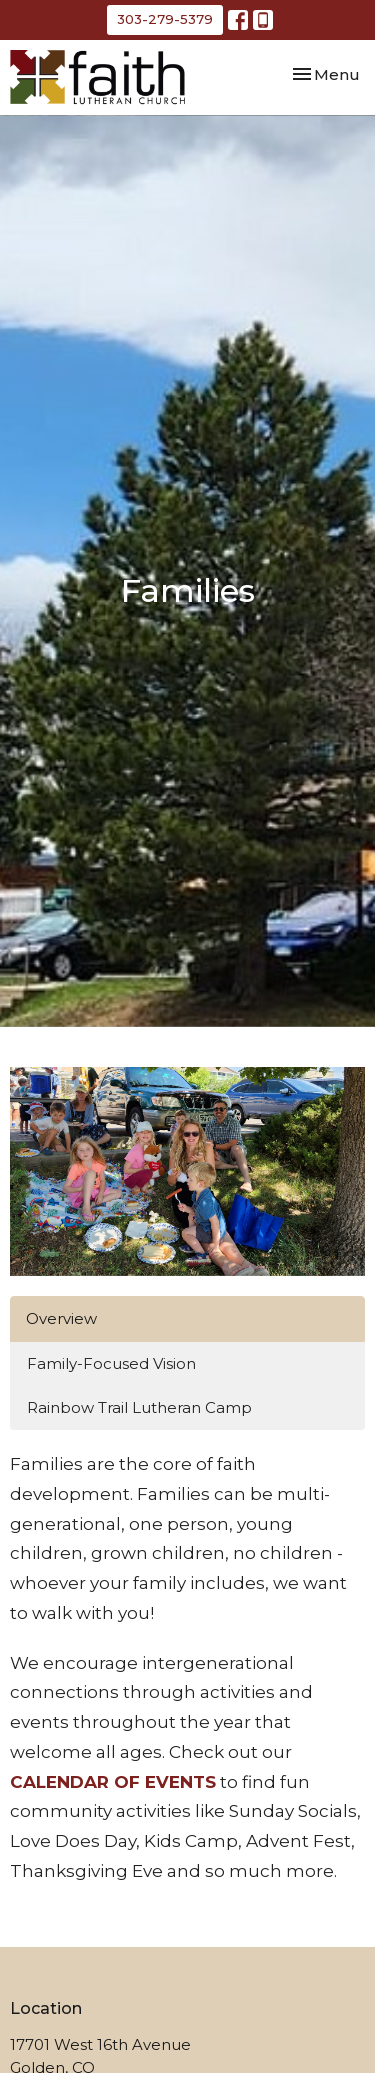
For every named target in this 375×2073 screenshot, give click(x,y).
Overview (61, 1318)
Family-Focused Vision (111, 1363)
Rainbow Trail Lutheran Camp (139, 1407)
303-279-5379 (165, 19)
